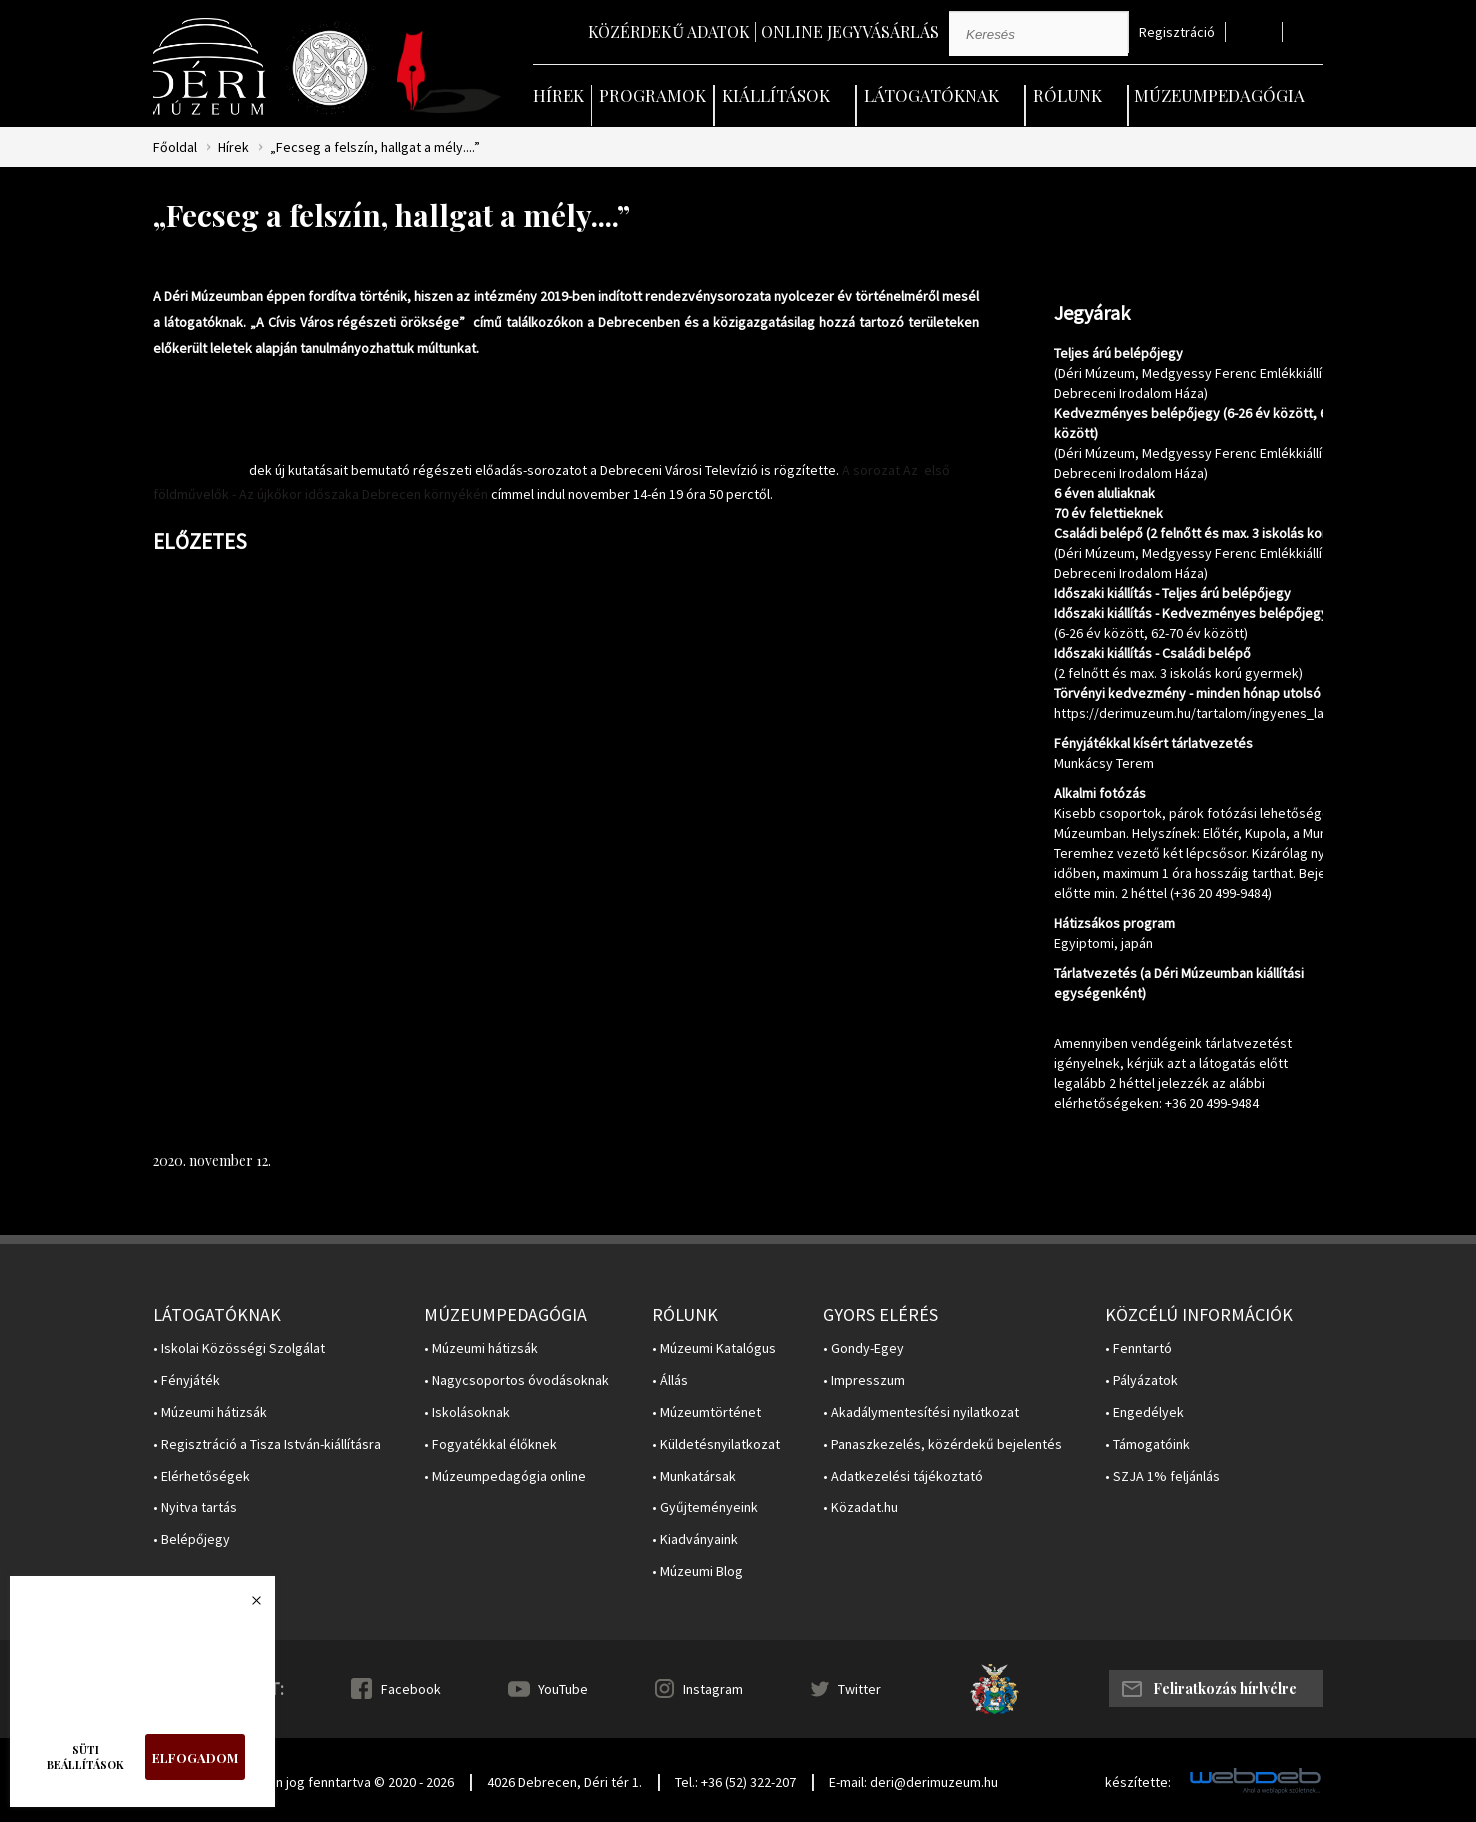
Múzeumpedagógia (1219, 95)
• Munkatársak (694, 1476)
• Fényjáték (186, 1380)
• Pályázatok (1141, 1380)
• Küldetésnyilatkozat (716, 1444)
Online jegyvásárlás (850, 31)
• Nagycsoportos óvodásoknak (516, 1380)
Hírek (558, 95)
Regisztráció (1177, 32)
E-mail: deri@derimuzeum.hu (913, 1782)
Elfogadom (195, 1757)
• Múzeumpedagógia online (505, 1476)
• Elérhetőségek (201, 1476)
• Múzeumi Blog (697, 1571)
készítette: (1138, 1782)
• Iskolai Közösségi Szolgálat (239, 1348)
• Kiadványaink (695, 1539)
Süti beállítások (85, 1757)
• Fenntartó (1138, 1348)
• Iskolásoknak (467, 1412)
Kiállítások (776, 95)
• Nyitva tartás (195, 1507)
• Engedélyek (1144, 1412)
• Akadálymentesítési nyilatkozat (921, 1412)
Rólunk (1067, 95)
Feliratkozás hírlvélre (1225, 1688)
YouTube (563, 1689)
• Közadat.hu (860, 1507)
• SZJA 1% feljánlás (1162, 1476)
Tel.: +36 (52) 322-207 (735, 1782)
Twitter (859, 1689)
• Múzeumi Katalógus (714, 1348)
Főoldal (175, 147)
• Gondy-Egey (863, 1348)
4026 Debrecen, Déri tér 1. (564, 1782)
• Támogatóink (1147, 1444)
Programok (652, 95)
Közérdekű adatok (669, 31)
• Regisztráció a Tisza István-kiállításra (267, 1444)
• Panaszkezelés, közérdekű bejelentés (942, 1444)
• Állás (670, 1380)
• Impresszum (864, 1380)
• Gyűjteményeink (705, 1507)
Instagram (713, 1689)
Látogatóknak (931, 95)
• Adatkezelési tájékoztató (903, 1476)
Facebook (411, 1689)
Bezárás (246, 1606)
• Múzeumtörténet (706, 1412)
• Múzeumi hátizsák (210, 1412)
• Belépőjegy (191, 1539)
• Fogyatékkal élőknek (490, 1444)
